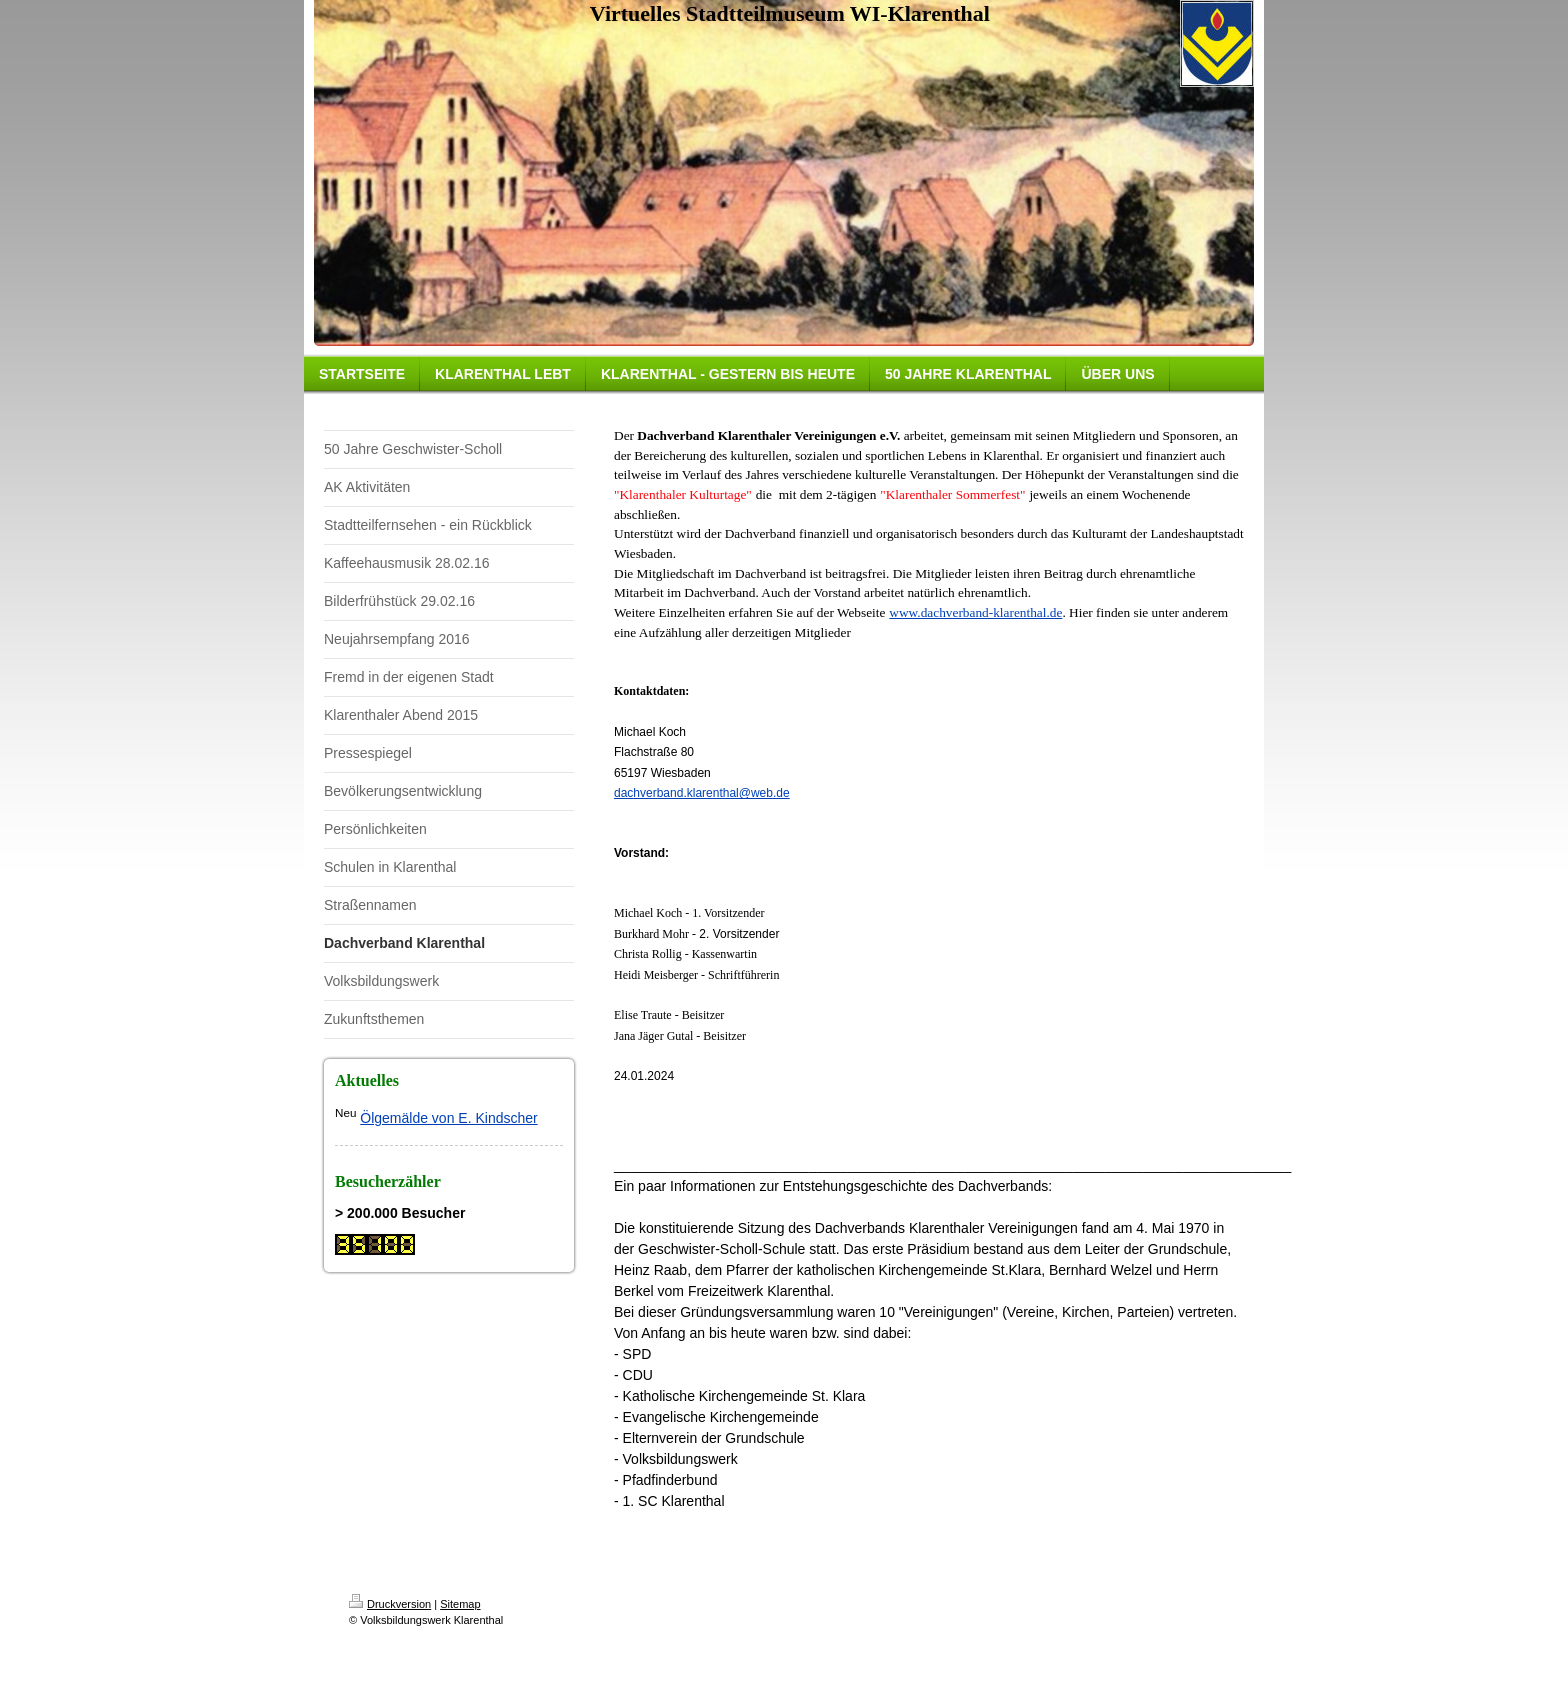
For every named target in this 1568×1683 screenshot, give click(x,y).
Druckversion (390, 1604)
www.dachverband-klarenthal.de (975, 612)
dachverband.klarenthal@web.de (702, 793)
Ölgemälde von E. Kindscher (448, 1118)
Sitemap (460, 1604)
